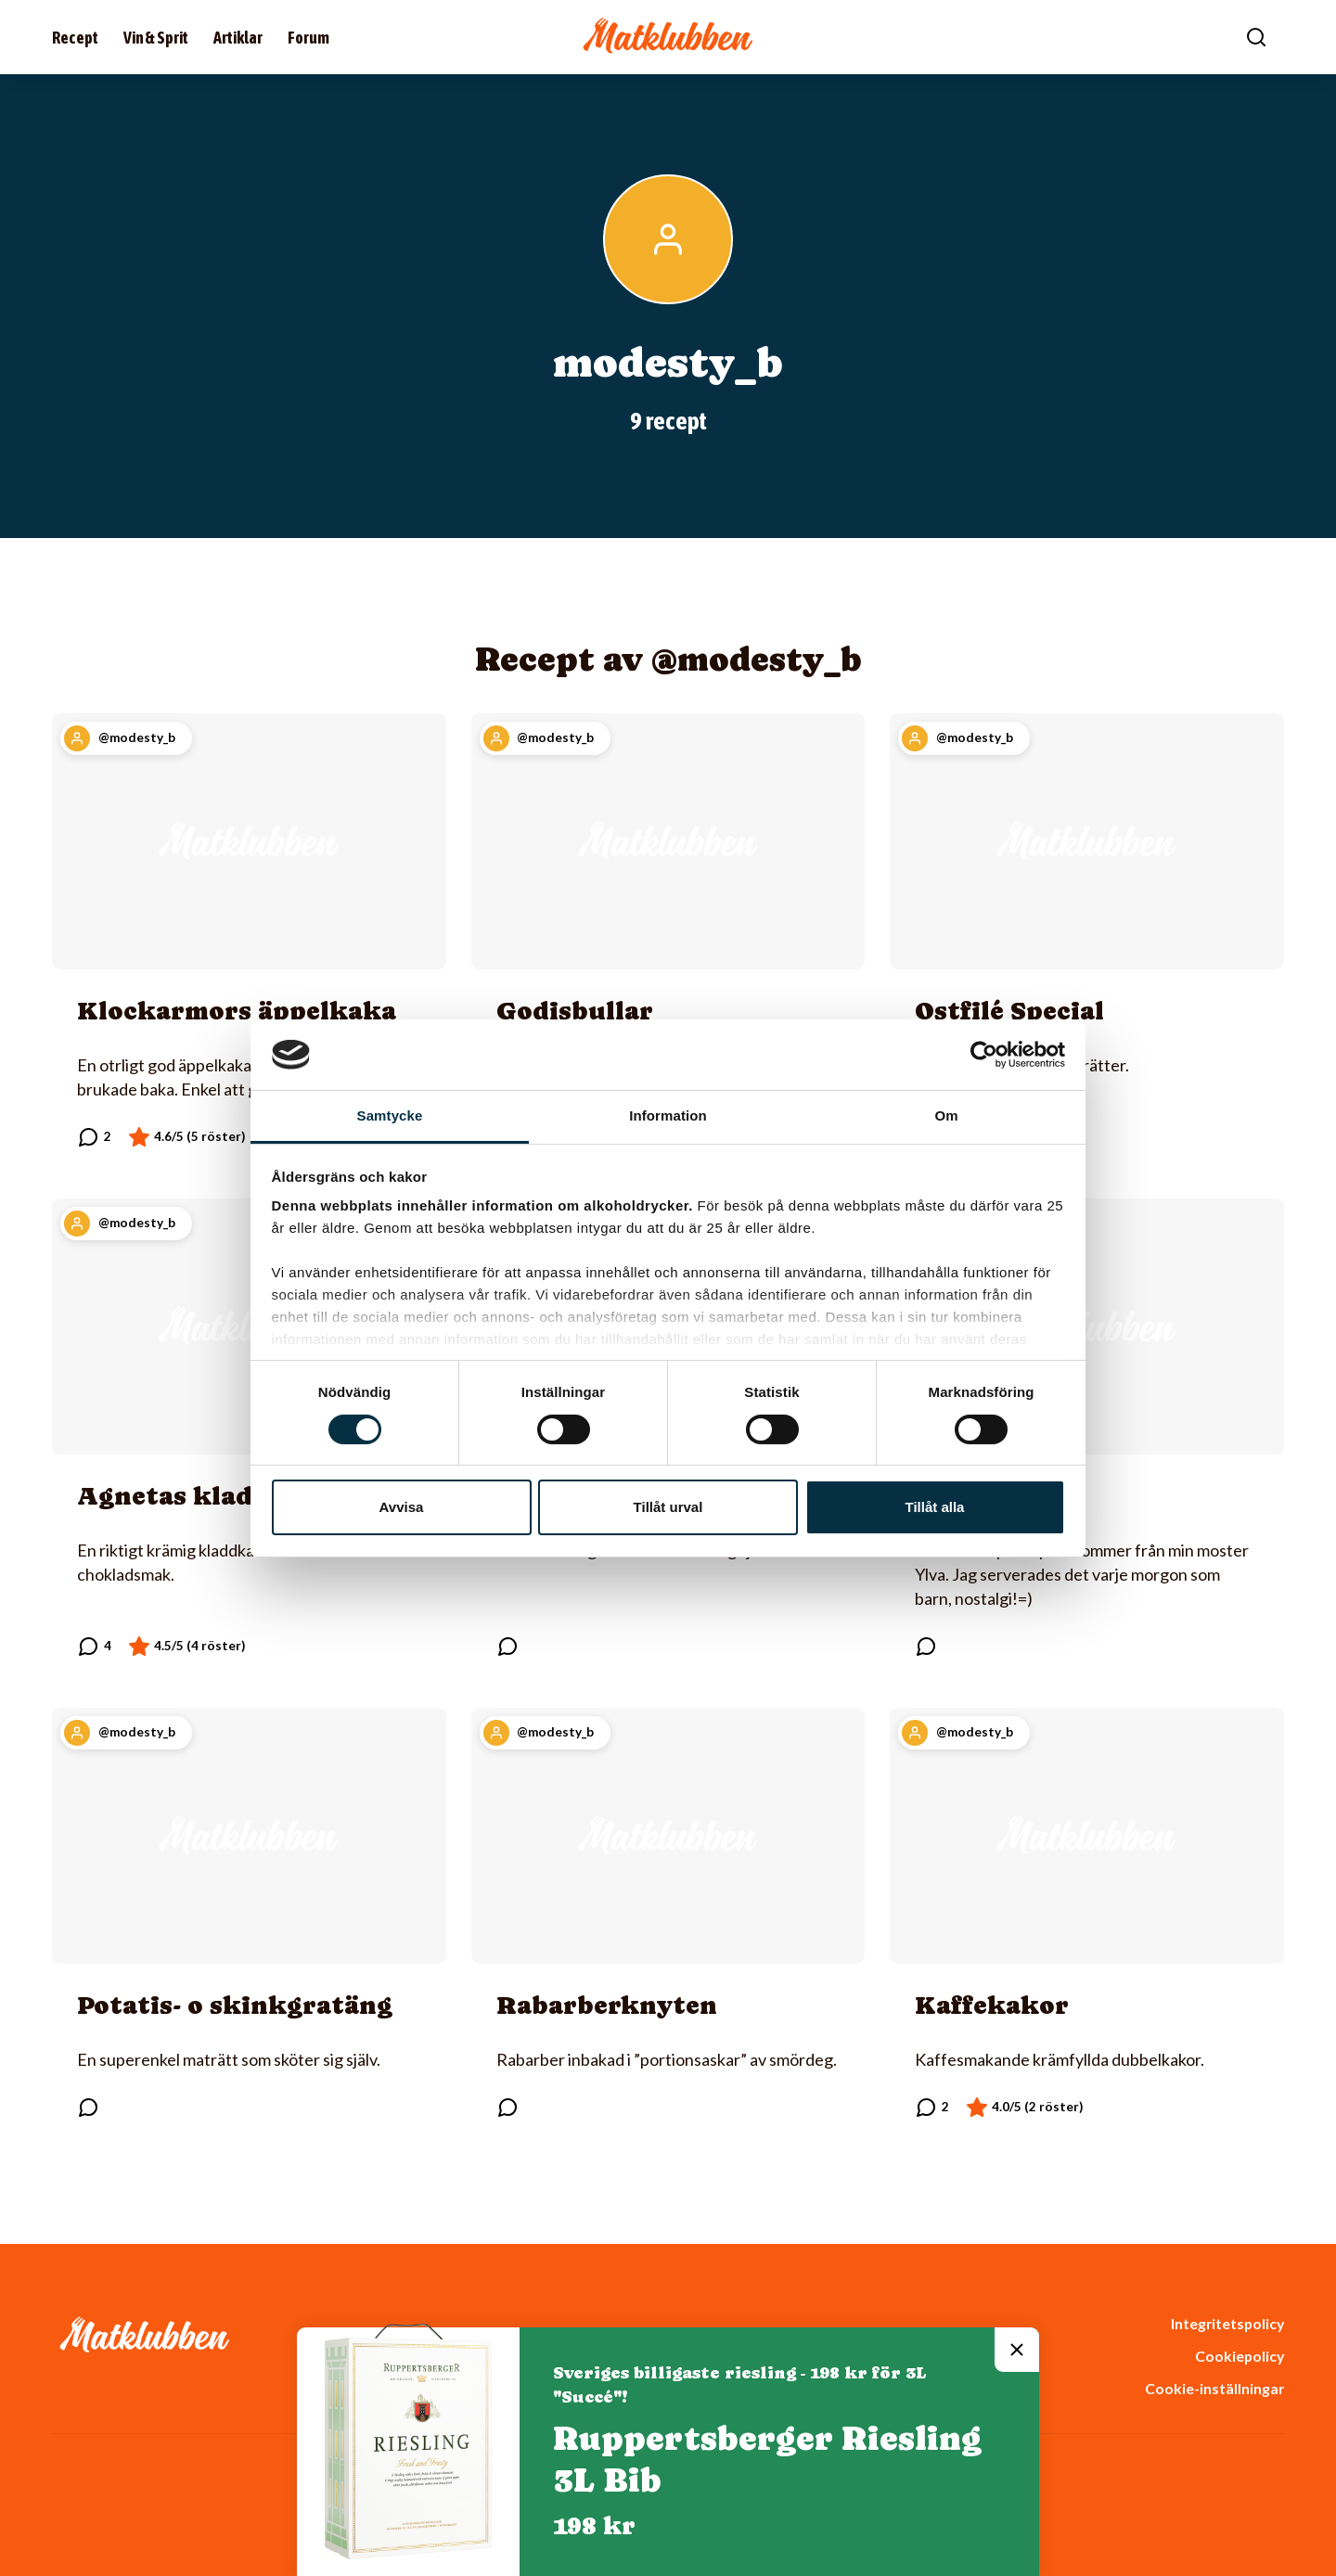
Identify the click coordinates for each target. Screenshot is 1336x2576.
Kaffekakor (992, 2005)
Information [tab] (668, 1115)
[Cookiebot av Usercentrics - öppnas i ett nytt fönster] (984, 1055)
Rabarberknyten (606, 2005)
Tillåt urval (668, 1507)
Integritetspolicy (1227, 2323)
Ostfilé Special (1009, 1010)
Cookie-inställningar (1214, 2388)
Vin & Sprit (155, 37)
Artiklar (238, 37)
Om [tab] (945, 1115)
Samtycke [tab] (390, 1115)
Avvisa (401, 1507)
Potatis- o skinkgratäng (234, 2005)
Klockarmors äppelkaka (236, 1010)
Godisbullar (574, 1010)
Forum (308, 37)
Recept (75, 37)
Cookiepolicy (1239, 2356)
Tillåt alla (935, 1507)
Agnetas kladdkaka (206, 1495)
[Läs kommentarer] (94, 1137)
